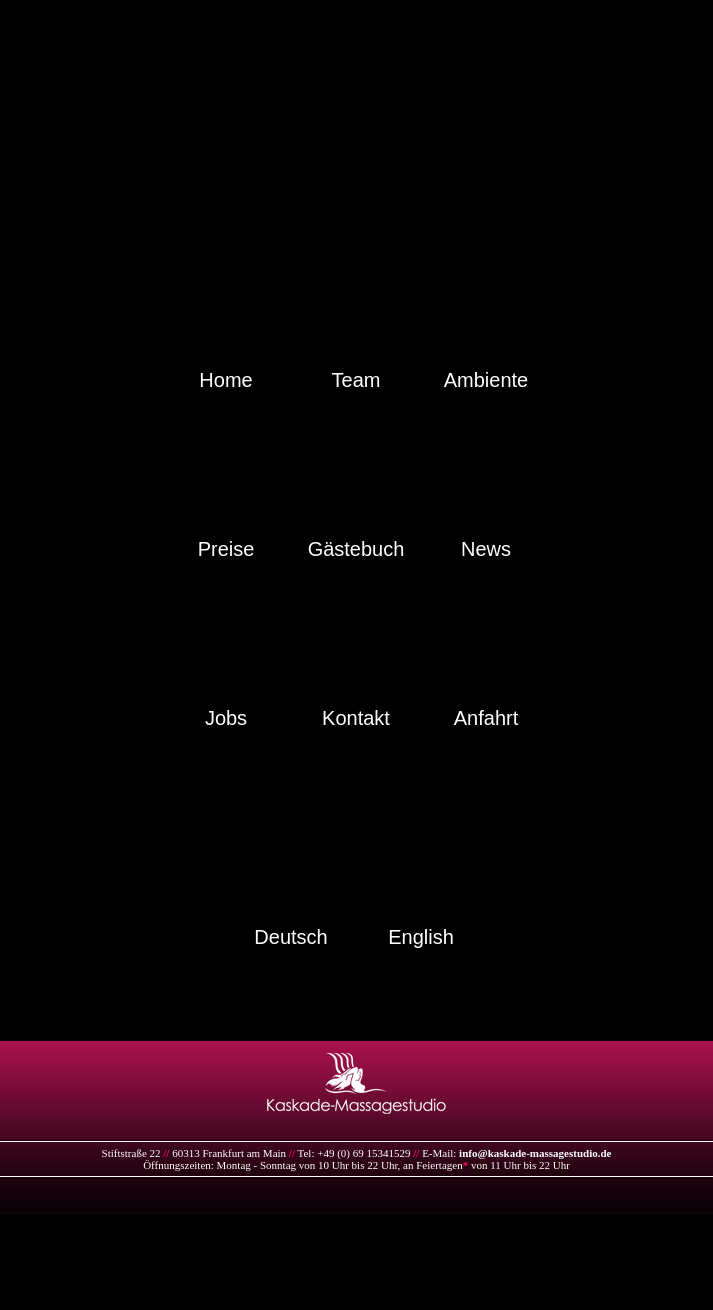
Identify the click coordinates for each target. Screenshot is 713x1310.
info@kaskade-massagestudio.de (535, 1153)
